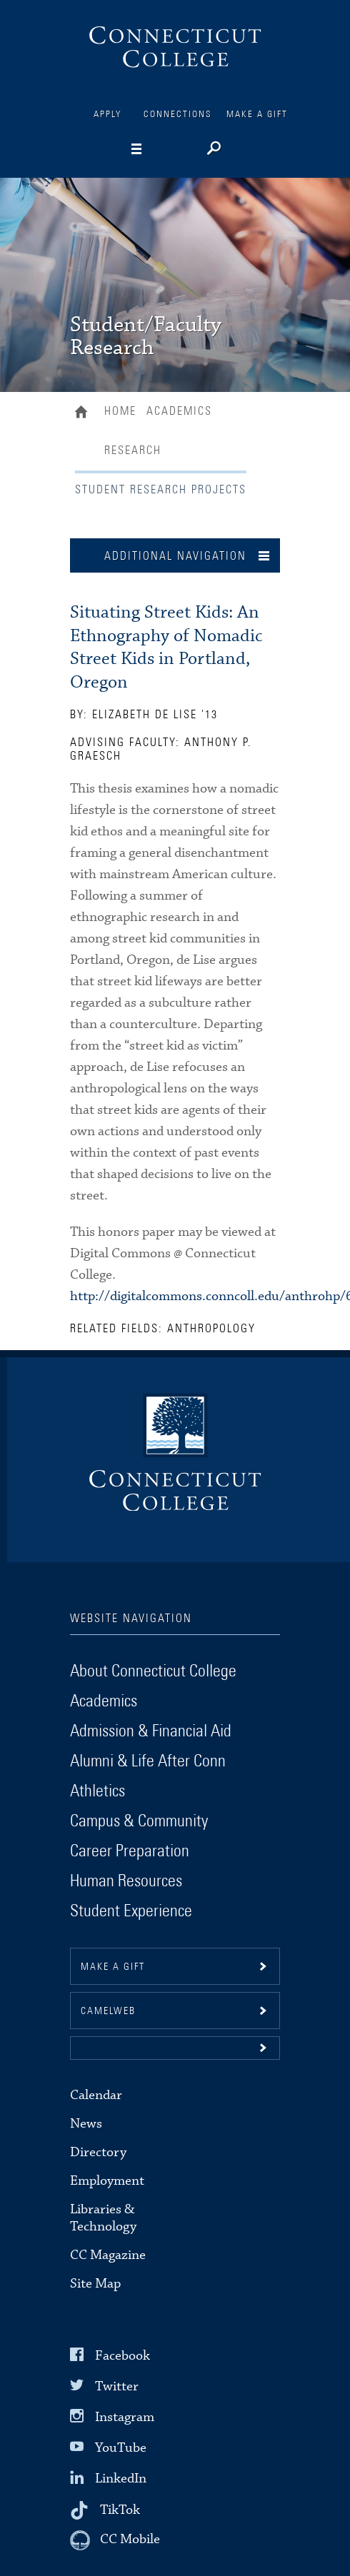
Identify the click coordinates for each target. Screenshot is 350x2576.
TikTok (120, 2509)
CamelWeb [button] (108, 2011)
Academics (179, 411)
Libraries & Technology (103, 2217)
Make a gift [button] (113, 1967)
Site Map (95, 2284)
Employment (107, 2181)
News (86, 2124)
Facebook (122, 2355)
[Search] (212, 150)
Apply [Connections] (108, 114)
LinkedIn (120, 2478)
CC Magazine (108, 2255)
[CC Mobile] (115, 2540)
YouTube (120, 2448)
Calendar (96, 2095)
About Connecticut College (153, 1671)
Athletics (97, 1791)
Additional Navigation (175, 556)
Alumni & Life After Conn (148, 1761)
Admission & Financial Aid (150, 1731)
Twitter (117, 2386)
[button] (175, 2048)
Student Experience (131, 1911)
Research (132, 450)
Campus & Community (139, 1821)
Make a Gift (257, 114)
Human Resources (126, 1881)
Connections (178, 114)
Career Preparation (129, 1851)
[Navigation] (158, 149)
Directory (98, 2152)
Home (84, 413)
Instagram (124, 2417)
